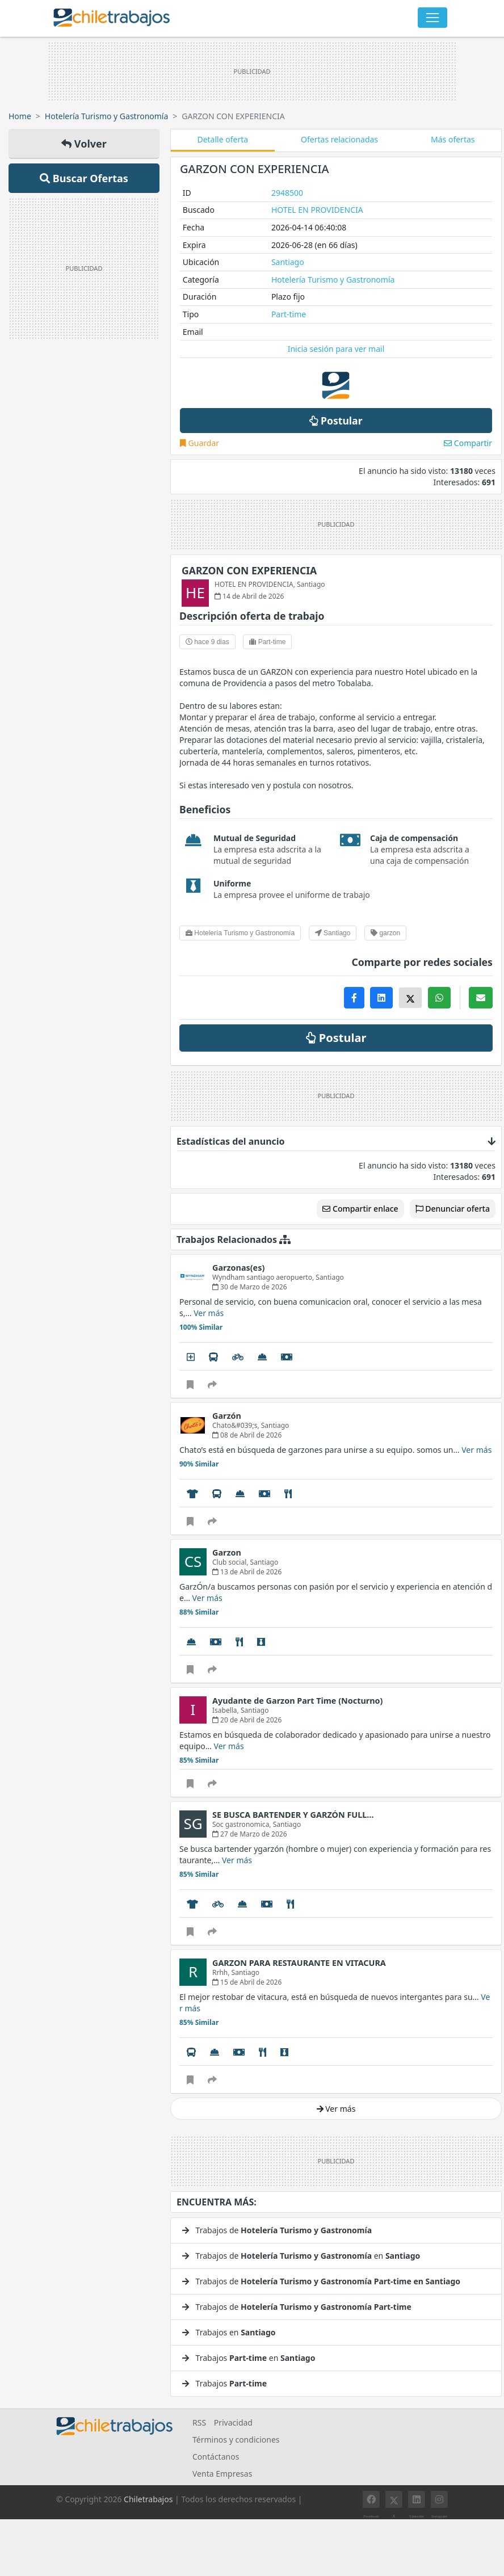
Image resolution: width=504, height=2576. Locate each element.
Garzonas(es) (238, 1267)
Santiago (287, 262)
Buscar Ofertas (84, 178)
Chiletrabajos (148, 2499)
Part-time (288, 314)
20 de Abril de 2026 (247, 1720)
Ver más (209, 1313)
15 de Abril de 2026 (247, 1982)
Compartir (468, 443)
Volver (84, 143)
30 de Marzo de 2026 (249, 1287)
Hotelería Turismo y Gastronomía (106, 116)
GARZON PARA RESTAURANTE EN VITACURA (299, 1962)
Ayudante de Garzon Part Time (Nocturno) (297, 1700)
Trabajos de (277, 2230)
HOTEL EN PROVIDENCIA (317, 209)
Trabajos (224, 2383)
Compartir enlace (360, 1208)
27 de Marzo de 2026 (249, 1834)
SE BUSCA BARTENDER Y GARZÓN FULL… (293, 1814)
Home (20, 116)
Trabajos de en (301, 2255)
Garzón (226, 1415)
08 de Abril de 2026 (247, 1435)
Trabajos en (229, 2332)
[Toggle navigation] (432, 17)
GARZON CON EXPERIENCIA (249, 570)
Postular (335, 420)
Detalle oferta (222, 139)
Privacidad (233, 2422)
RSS (199, 2422)
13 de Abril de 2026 (247, 1572)
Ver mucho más (203, 2125)
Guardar (199, 443)
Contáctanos (215, 2456)
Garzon (226, 1552)
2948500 (287, 192)
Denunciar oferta (452, 1208)
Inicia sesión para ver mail (336, 348)
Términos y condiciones (236, 2439)
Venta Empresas (222, 2473)
